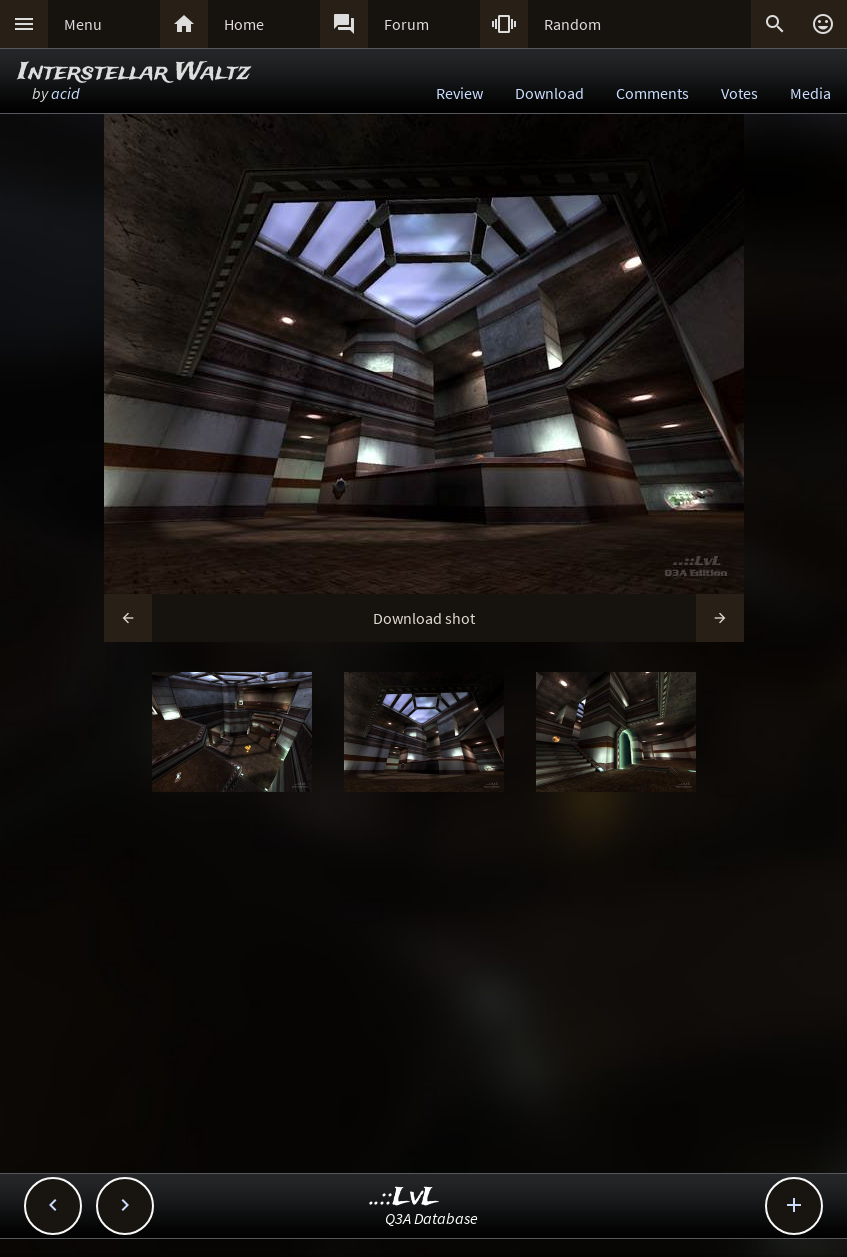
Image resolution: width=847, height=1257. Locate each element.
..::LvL (404, 1197)
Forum (406, 24)
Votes (739, 93)
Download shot (424, 618)
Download (549, 93)
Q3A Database (431, 1218)
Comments (652, 93)
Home (244, 24)
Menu (83, 24)
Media (810, 93)
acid (65, 93)
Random (572, 24)
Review (459, 93)
